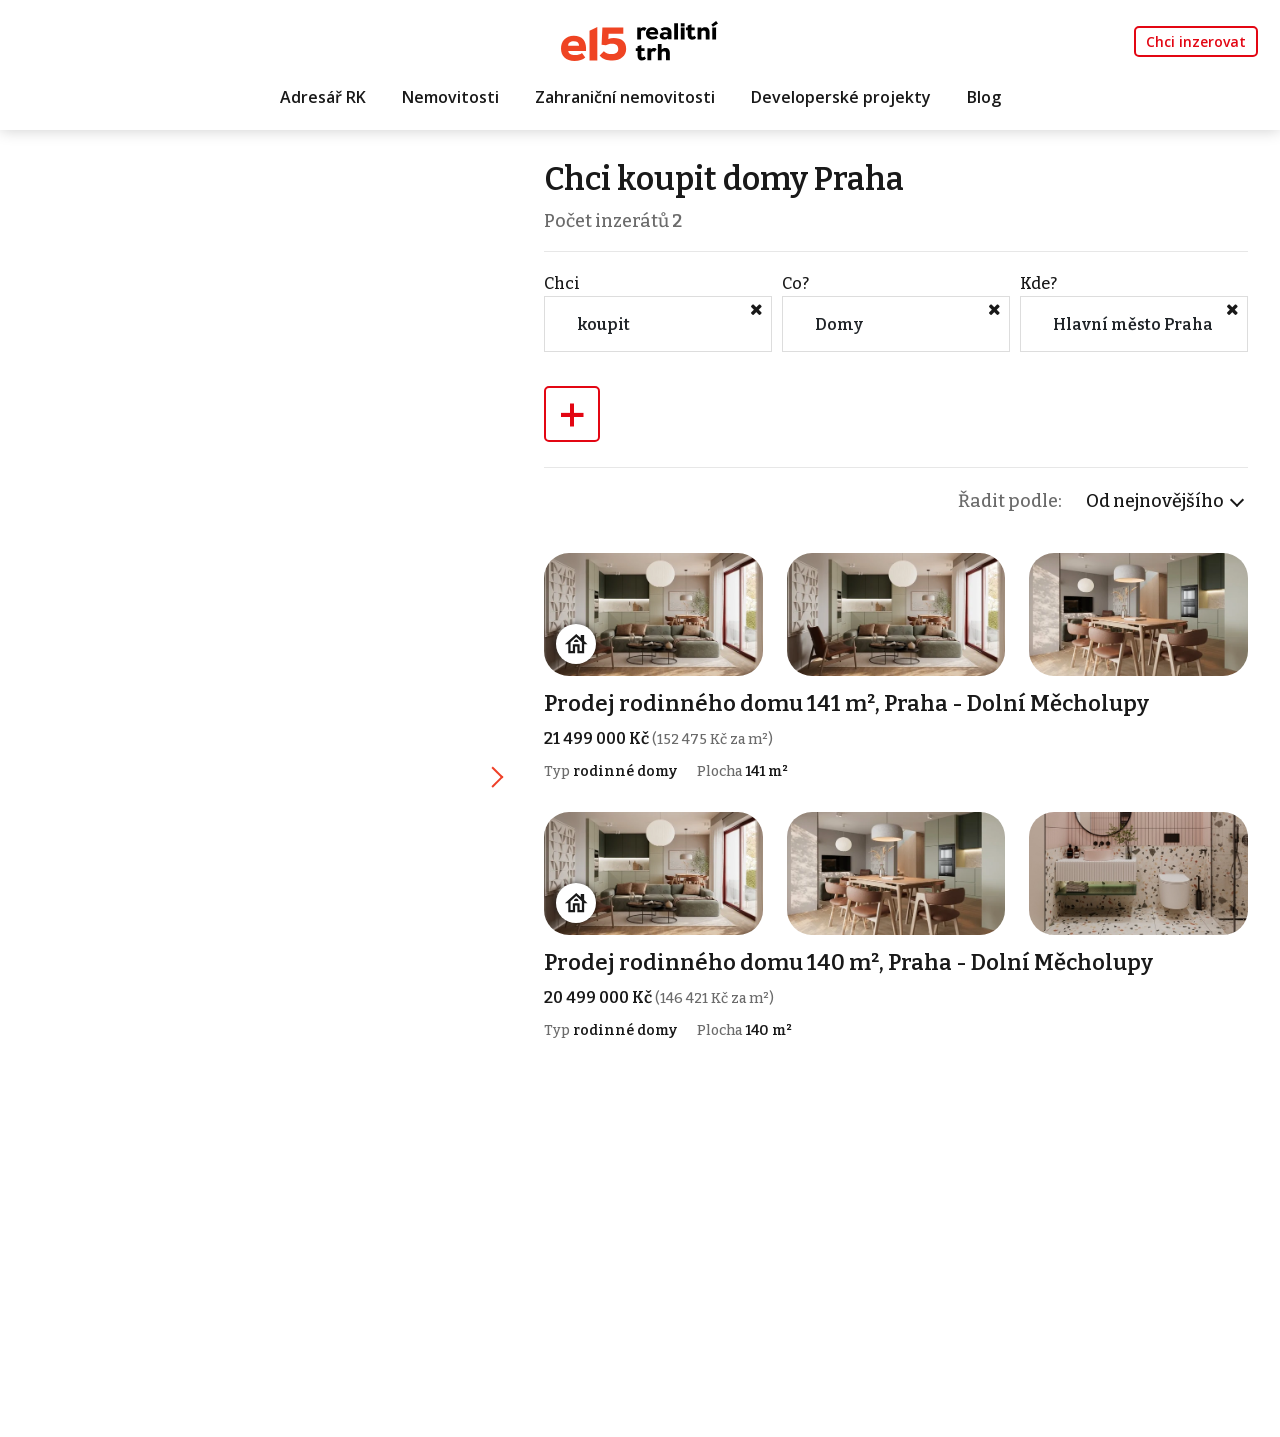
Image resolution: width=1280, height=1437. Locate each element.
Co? (795, 283)
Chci (562, 283)
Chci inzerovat (1196, 41)
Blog (984, 97)
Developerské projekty (841, 97)
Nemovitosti (450, 97)
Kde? (1038, 283)
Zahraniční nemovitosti (625, 97)
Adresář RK (323, 97)
